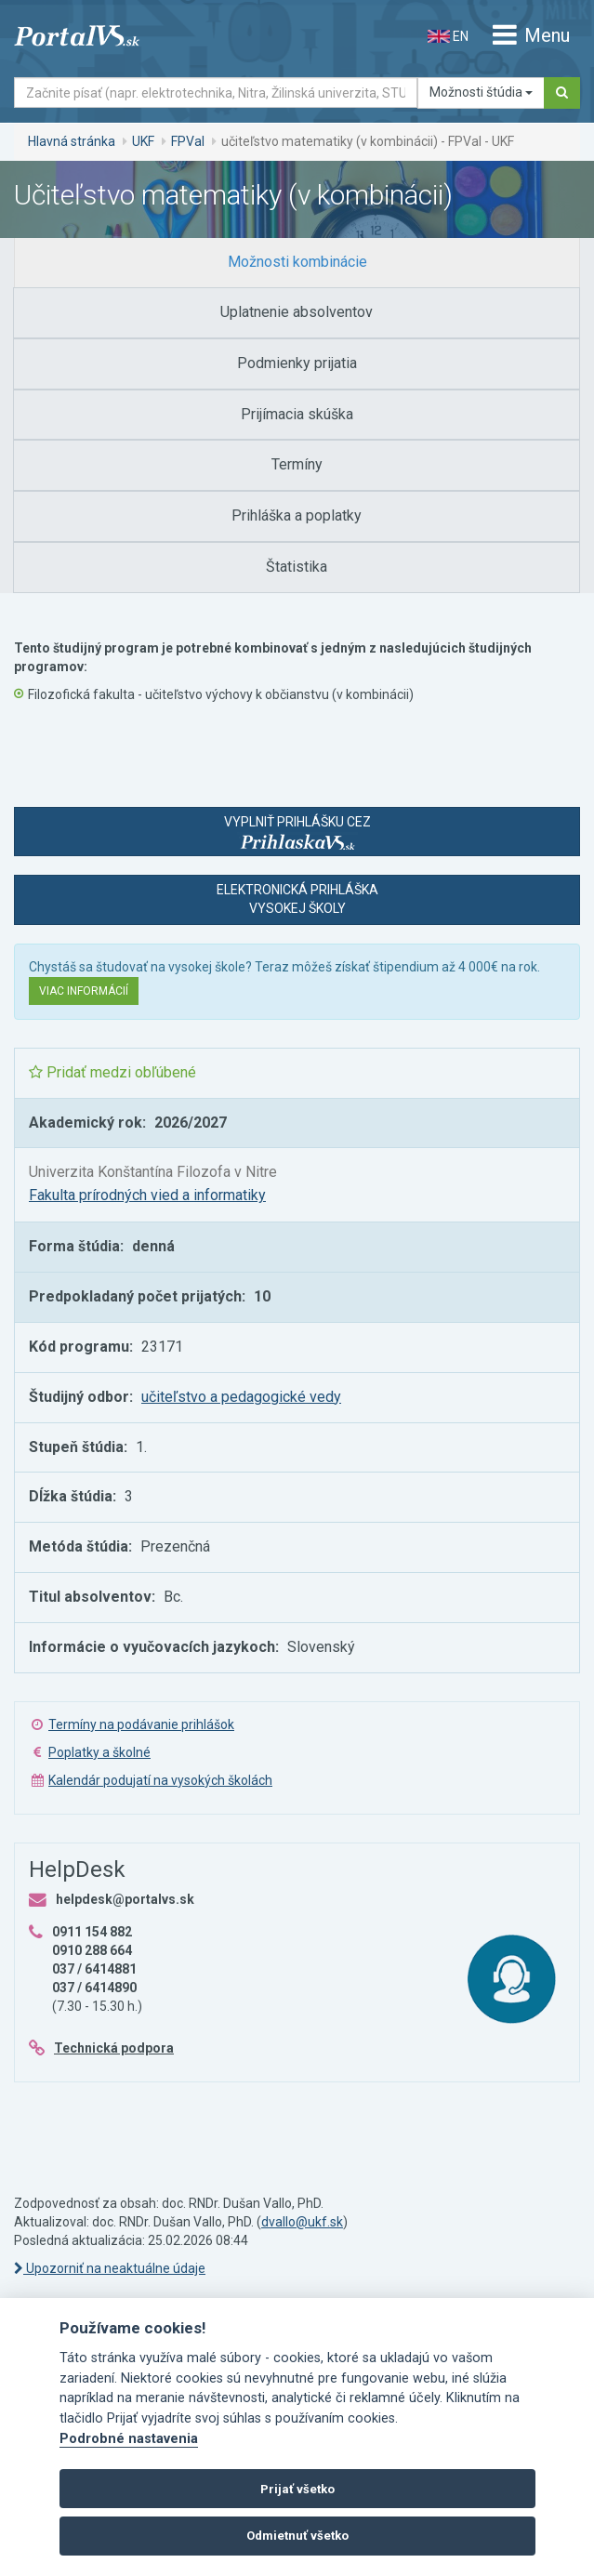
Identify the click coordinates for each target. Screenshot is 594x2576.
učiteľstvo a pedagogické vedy (241, 1397)
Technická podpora (114, 2048)
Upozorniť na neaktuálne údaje (109, 2268)
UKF (143, 141)
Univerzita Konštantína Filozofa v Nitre (153, 1172)
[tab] (297, 262)
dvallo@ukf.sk (302, 2221)
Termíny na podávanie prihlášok (141, 1724)
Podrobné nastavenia (128, 2439)
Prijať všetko (297, 2489)
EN (448, 36)
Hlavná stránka (71, 141)
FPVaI (188, 141)
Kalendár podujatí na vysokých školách (160, 1780)
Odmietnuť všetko (297, 2536)
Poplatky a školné (99, 1752)
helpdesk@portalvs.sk (125, 1899)
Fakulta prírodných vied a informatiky (147, 1195)
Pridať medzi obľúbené (112, 1072)
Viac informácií (83, 990)
